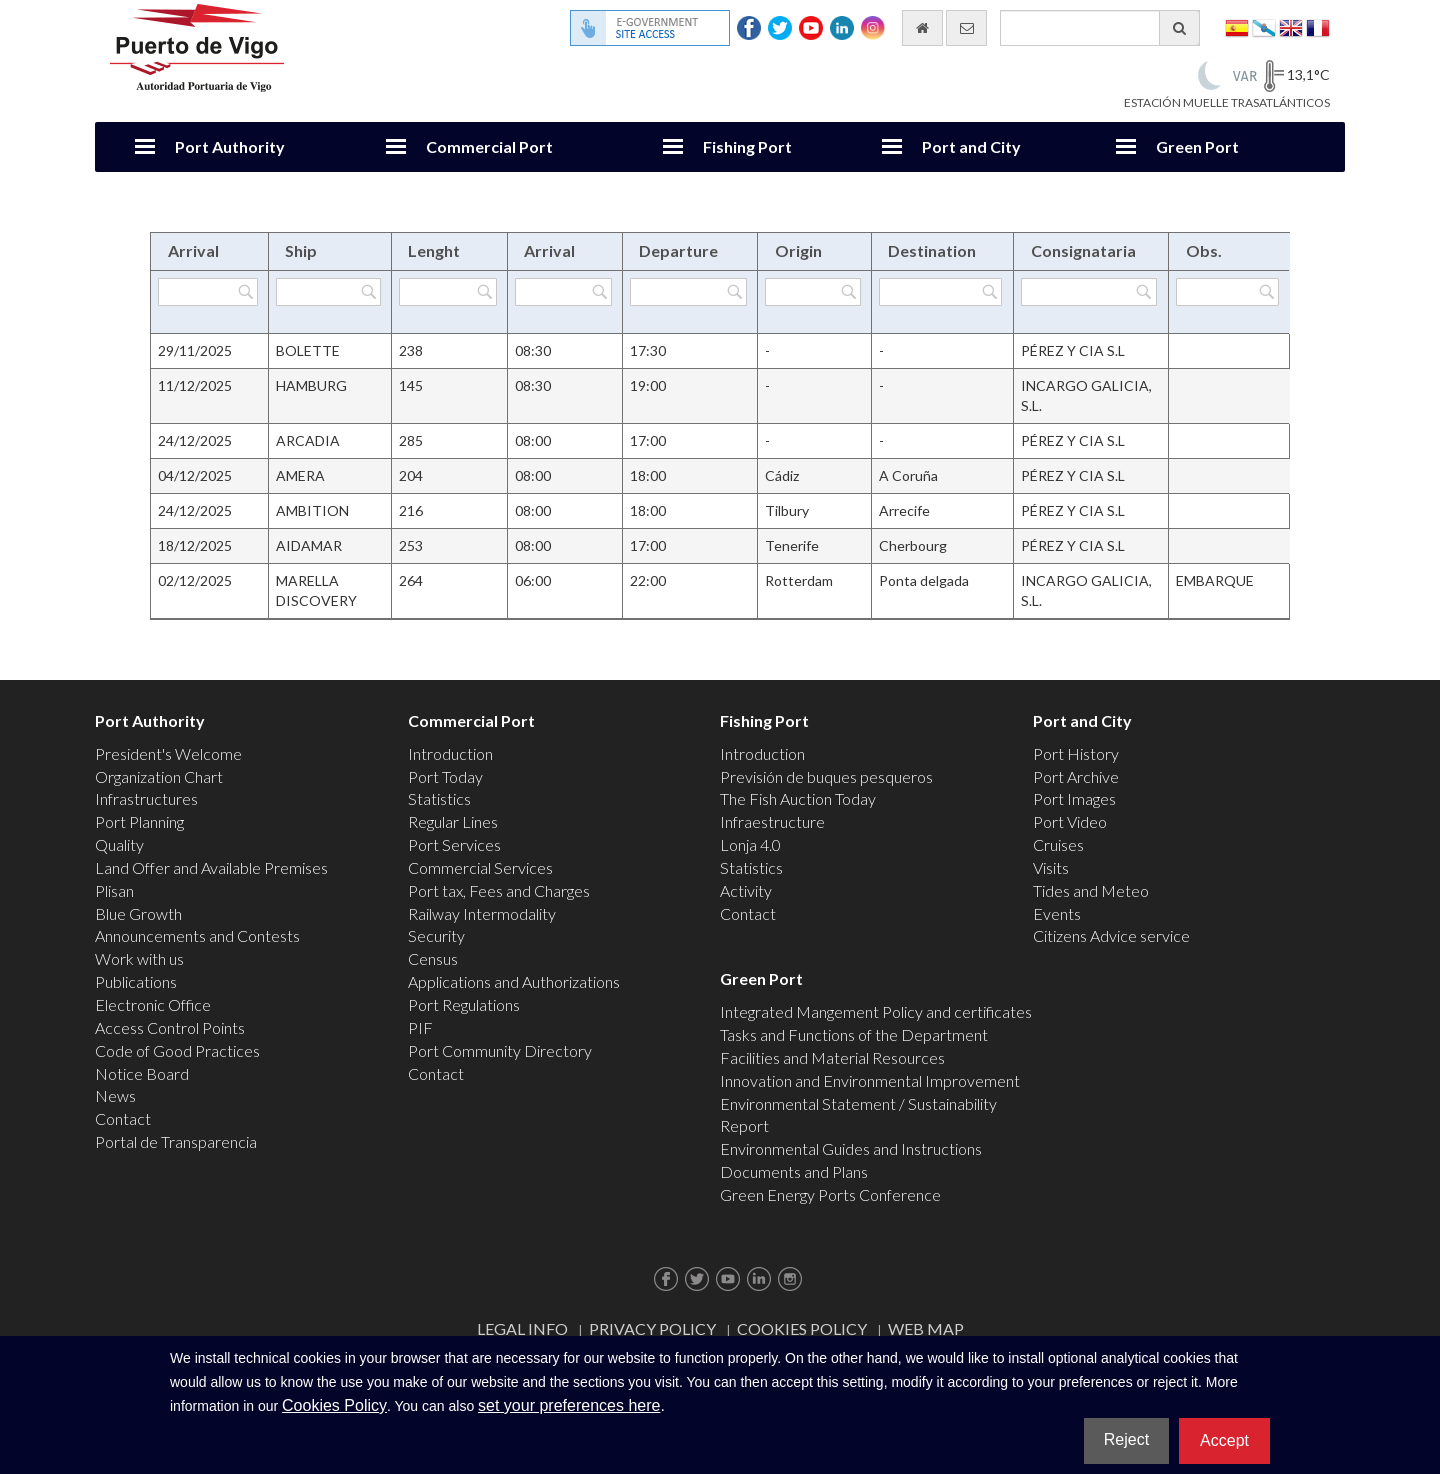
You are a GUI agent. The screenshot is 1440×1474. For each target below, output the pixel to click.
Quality (119, 844)
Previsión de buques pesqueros (826, 776)
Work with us (139, 958)
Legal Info (522, 1328)
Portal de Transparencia (176, 1141)
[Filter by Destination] (941, 292)
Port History (1076, 753)
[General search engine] (1100, 28)
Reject (1126, 1439)
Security (436, 935)
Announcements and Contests (197, 935)
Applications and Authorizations (514, 981)
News (115, 1095)
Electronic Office (153, 1004)
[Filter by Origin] (812, 292)
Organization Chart (159, 776)
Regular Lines (453, 821)
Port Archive (1076, 776)
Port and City (971, 146)
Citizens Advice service (1111, 935)
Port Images (1074, 798)
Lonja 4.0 (750, 844)
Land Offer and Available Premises (211, 867)
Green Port (1197, 146)
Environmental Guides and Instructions (851, 1148)
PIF (420, 1027)
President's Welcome (168, 753)
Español (1237, 26)
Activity (746, 890)
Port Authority (230, 146)
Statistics (439, 798)
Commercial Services (480, 867)
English (1291, 26)
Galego (1264, 26)
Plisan (114, 890)
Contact (123, 1118)
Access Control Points (170, 1027)
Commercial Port (489, 146)
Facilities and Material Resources (832, 1057)
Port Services (454, 844)
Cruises (1058, 844)
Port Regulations (464, 1004)
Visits (1051, 867)
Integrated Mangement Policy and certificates (876, 1011)
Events (1057, 913)
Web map (926, 1328)
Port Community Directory (500, 1050)
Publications (136, 981)
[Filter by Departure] (688, 292)
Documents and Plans (794, 1171)
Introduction (450, 753)
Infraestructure (772, 821)
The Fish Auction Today (798, 798)
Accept (1224, 1440)
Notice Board (142, 1073)
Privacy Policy (652, 1328)
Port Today (445, 776)
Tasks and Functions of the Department (854, 1034)
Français (1318, 26)
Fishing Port (747, 146)
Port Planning (139, 821)
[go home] (922, 28)
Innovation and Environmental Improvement (870, 1080)
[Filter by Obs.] (1227, 292)
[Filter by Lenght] (448, 292)
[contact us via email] (966, 28)
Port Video (1070, 821)
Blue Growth (138, 913)
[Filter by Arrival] (208, 292)
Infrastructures (146, 798)
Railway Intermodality (482, 913)
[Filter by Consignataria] (1089, 292)
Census (433, 958)
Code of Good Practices (177, 1050)
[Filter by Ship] (328, 292)
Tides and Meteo (1091, 890)
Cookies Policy (802, 1328)
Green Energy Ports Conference (830, 1194)
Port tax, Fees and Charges (499, 890)
